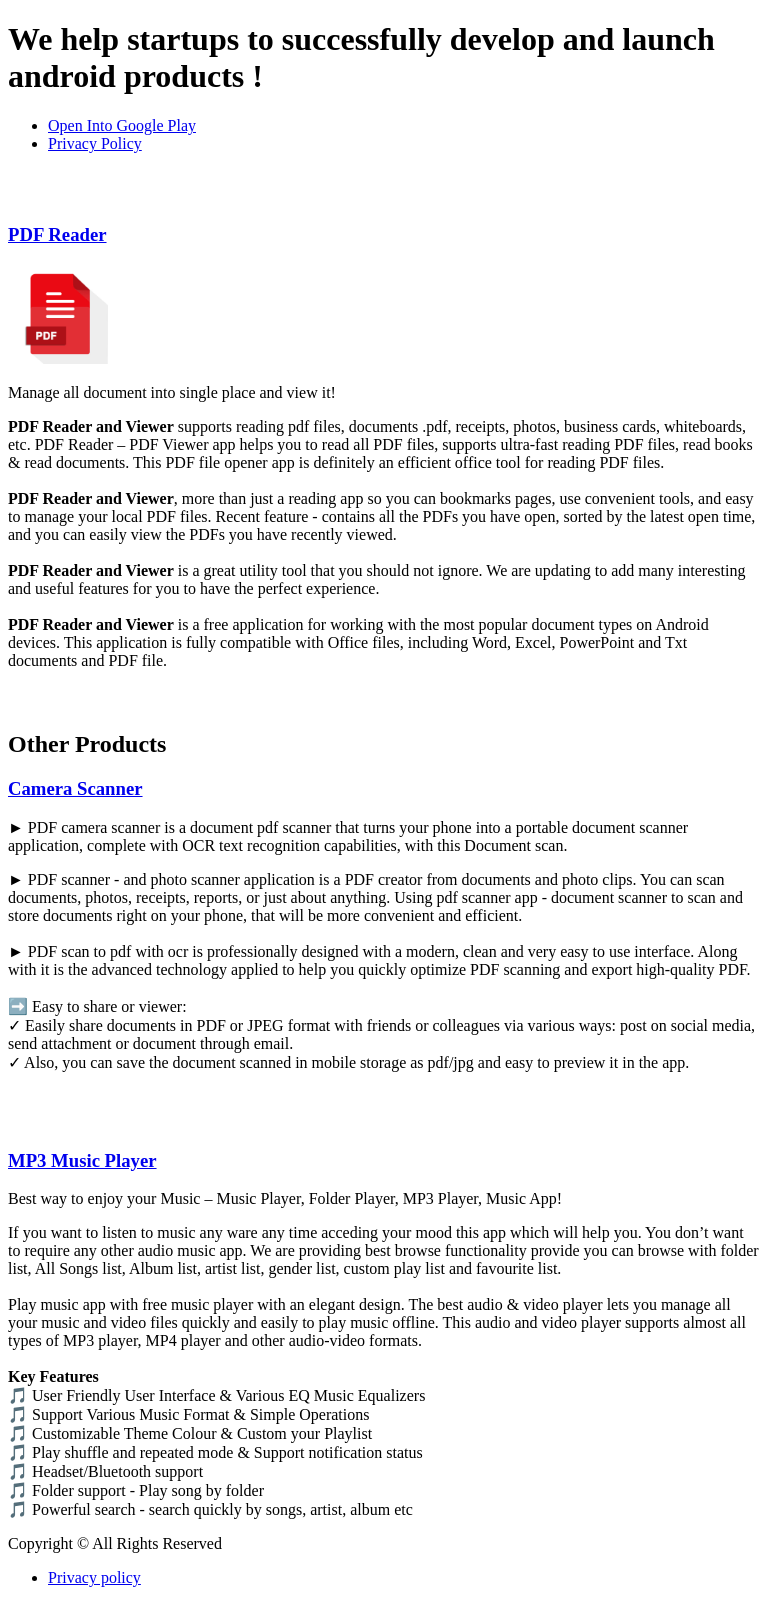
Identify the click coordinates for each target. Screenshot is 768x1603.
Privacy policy (94, 1577)
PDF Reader (57, 234)
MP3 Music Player (82, 1160)
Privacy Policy (95, 143)
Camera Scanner (75, 788)
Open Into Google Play (122, 125)
